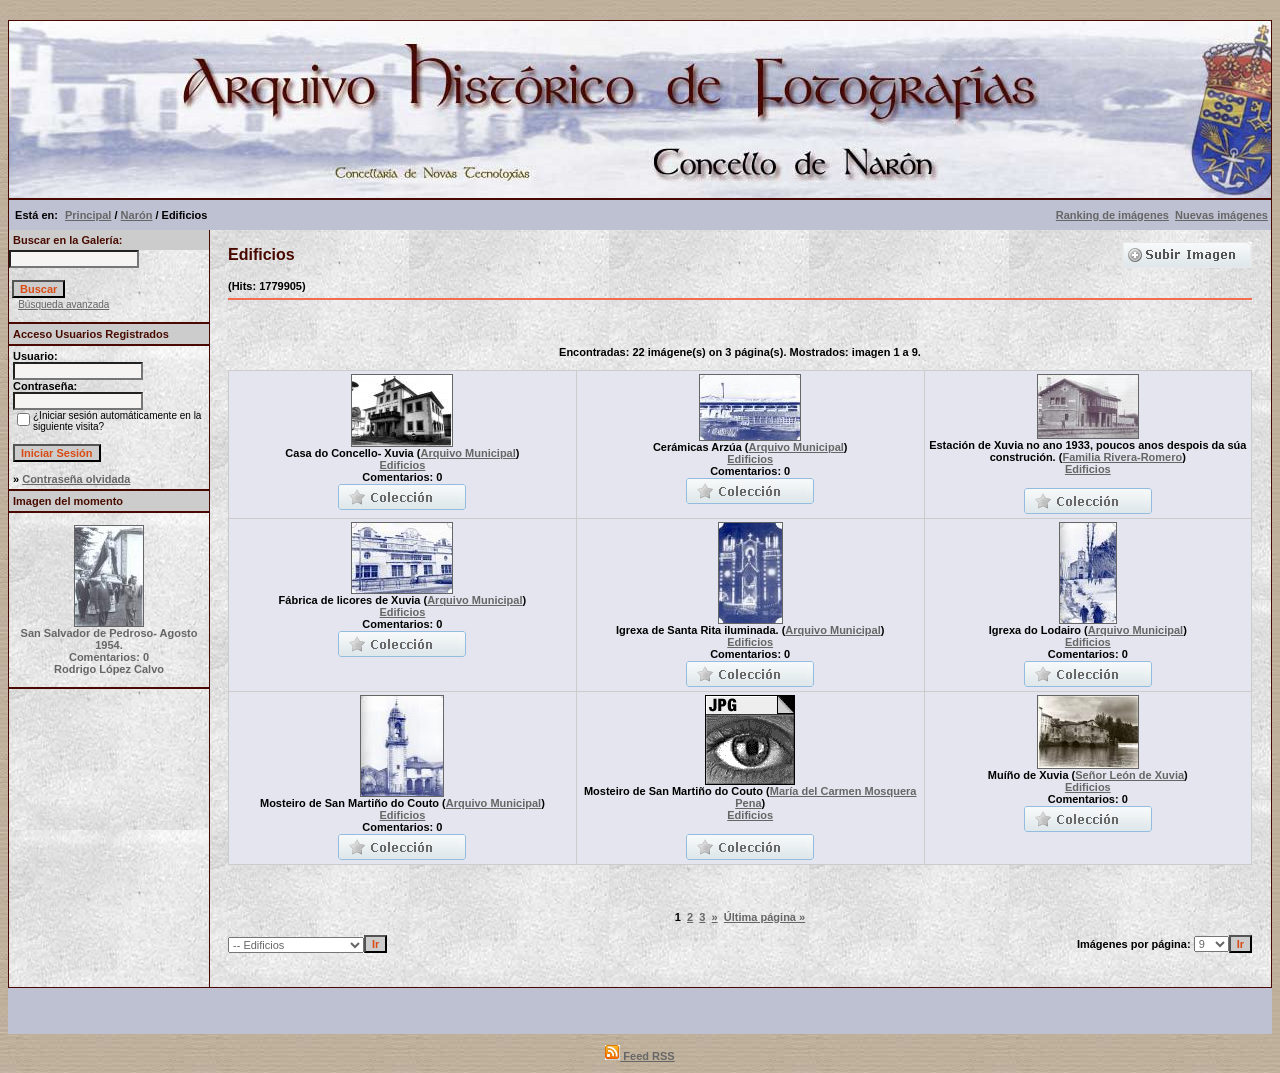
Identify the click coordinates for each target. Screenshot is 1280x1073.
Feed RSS (639, 1056)
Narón (137, 215)
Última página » (764, 917)
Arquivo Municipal (467, 453)
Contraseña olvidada (76, 479)
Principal (88, 215)
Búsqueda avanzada (63, 304)
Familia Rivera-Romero (1122, 457)
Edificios (402, 465)
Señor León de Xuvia (1129, 775)
